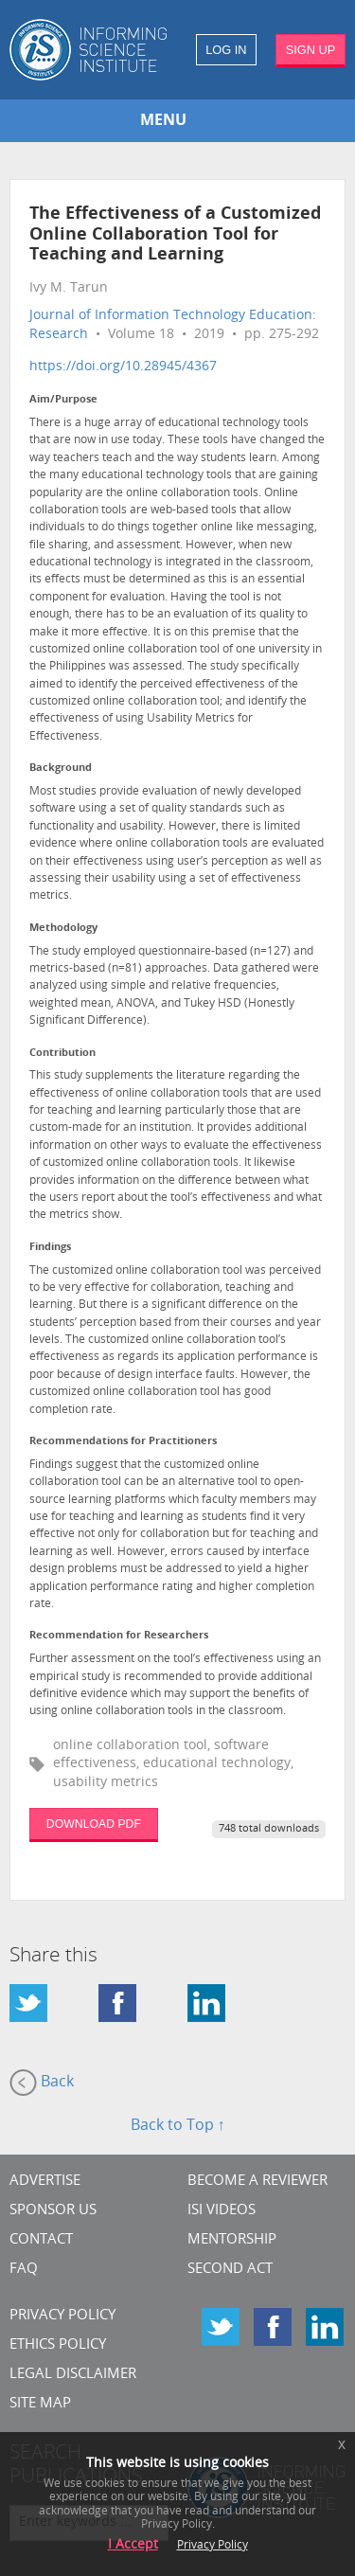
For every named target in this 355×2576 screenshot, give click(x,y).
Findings (50, 1248)
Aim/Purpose (63, 400)
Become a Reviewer (257, 2181)
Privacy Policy (62, 2316)
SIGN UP (311, 50)
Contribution (62, 1053)
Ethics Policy (57, 2345)
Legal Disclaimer (72, 2375)
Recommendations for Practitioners (123, 1442)
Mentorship (231, 2240)
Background (60, 768)
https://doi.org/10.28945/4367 (123, 367)
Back (41, 2082)
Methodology (63, 928)
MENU (163, 121)
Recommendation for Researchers (118, 1636)
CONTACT (41, 2240)
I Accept (133, 2545)
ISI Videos (221, 2211)
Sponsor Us (53, 2211)
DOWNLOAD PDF (93, 1824)
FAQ (23, 2270)
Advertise (44, 2181)
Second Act (230, 2270)
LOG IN (225, 50)
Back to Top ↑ (178, 2126)
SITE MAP (40, 2404)
